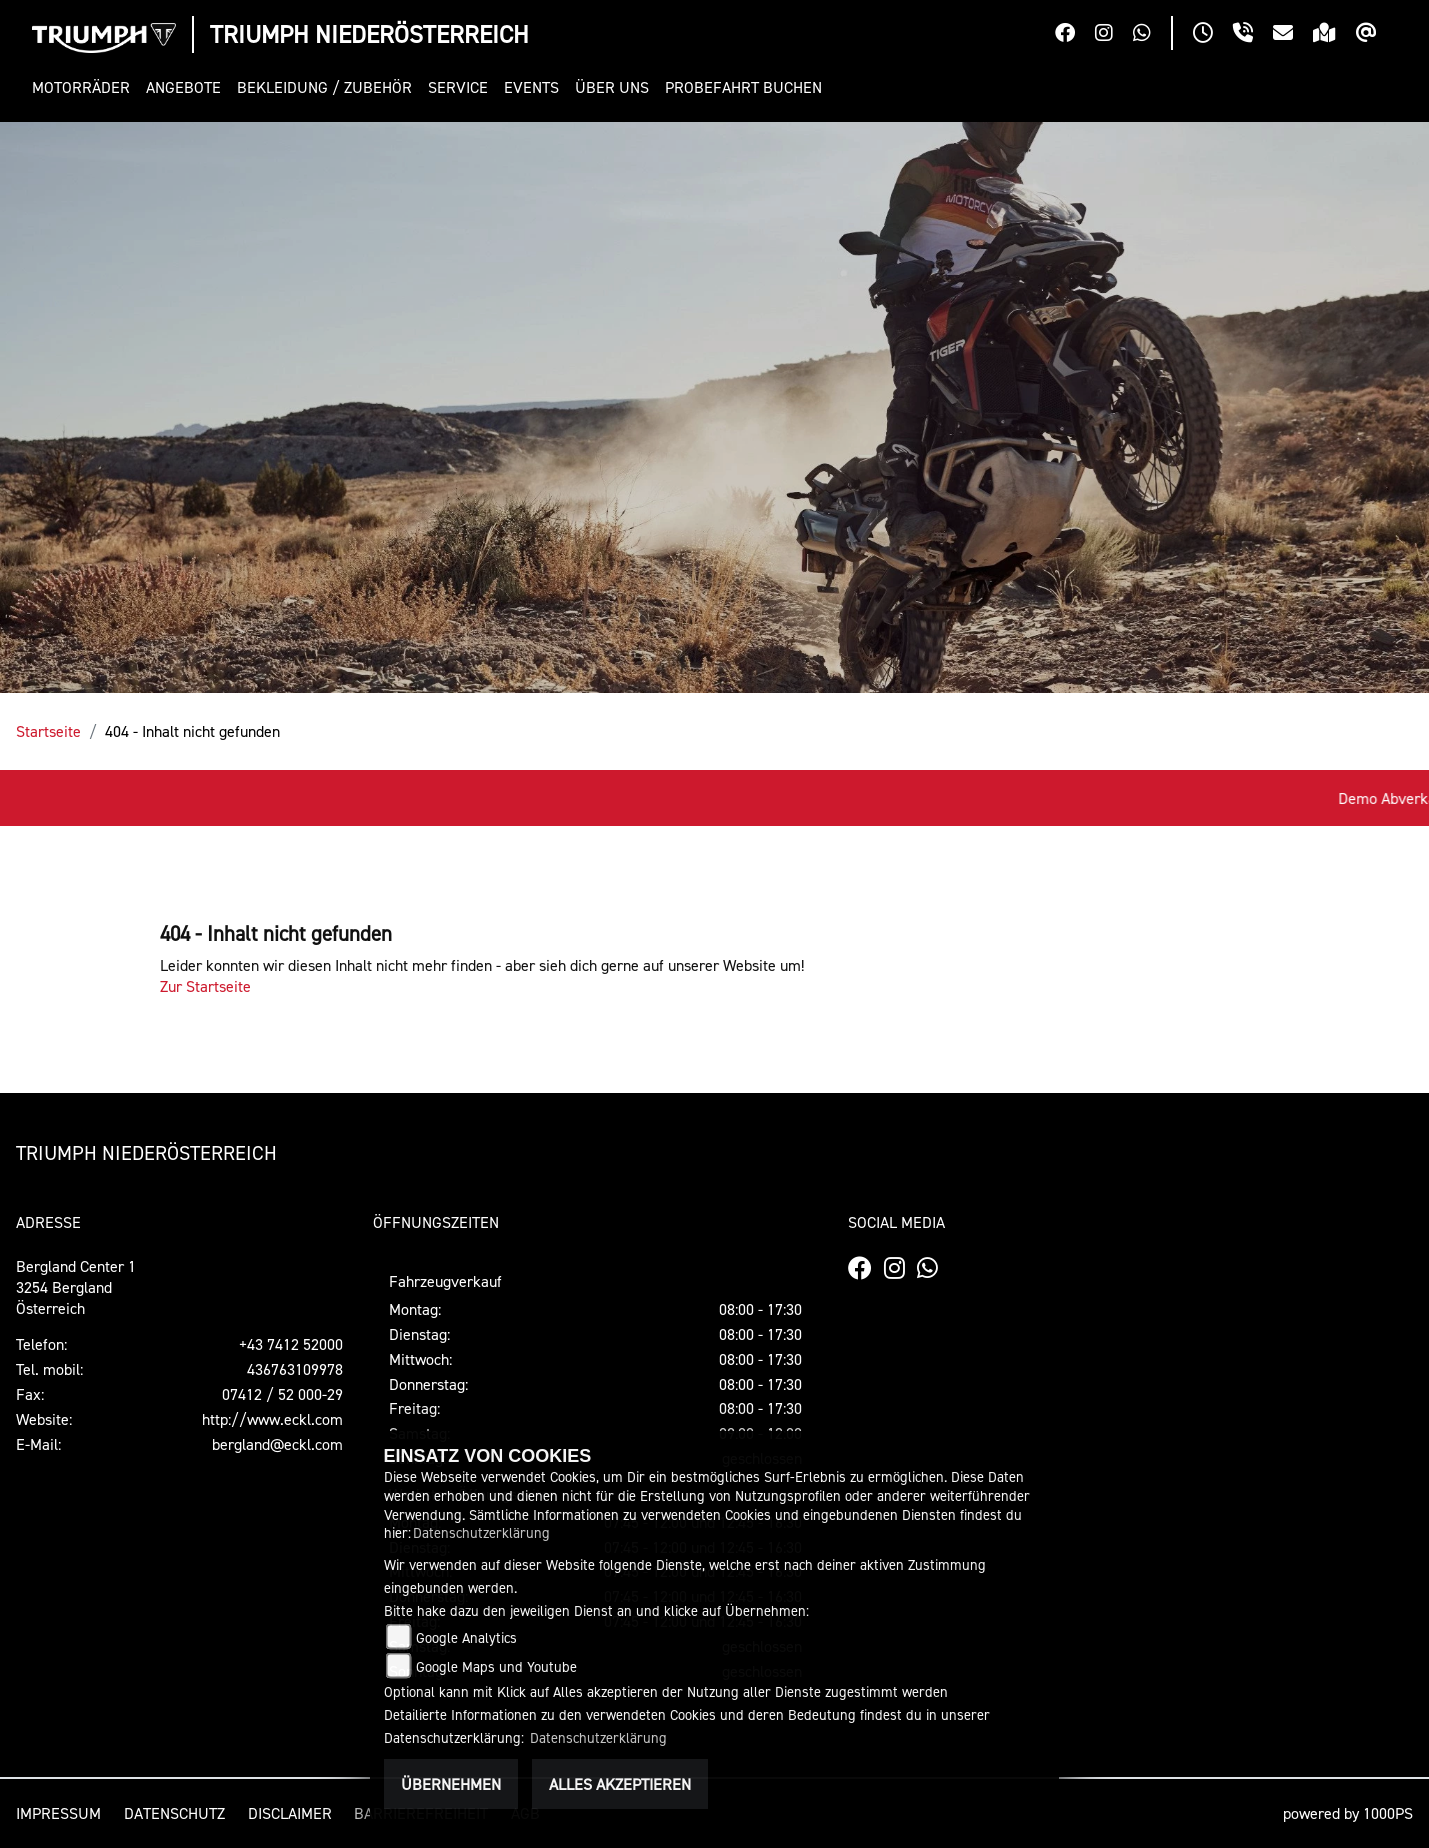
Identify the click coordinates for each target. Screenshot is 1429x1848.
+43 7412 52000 (291, 1344)
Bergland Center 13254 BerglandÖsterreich (76, 1287)
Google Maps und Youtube (496, 1666)
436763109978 (295, 1369)
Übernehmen (451, 1784)
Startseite (48, 731)
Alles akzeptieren (620, 1784)
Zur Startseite (205, 986)
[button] (85, 87)
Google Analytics (466, 1637)
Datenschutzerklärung (481, 1532)
